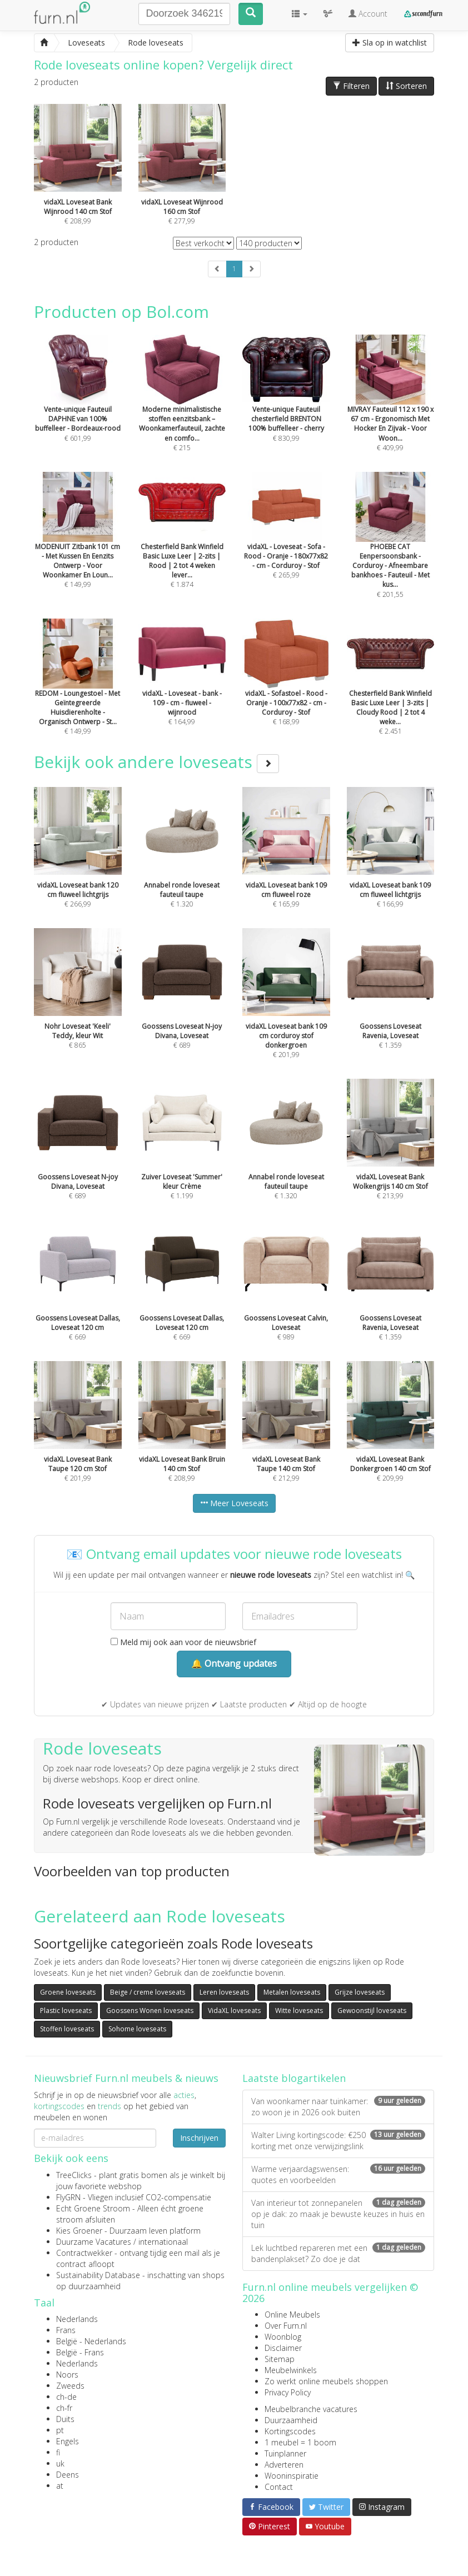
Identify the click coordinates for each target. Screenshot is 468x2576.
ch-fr (64, 2408)
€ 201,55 (391, 550)
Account (367, 13)
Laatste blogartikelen (294, 2078)
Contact (279, 2487)
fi (58, 2452)
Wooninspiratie (291, 2475)
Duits (65, 2419)
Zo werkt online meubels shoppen (326, 2381)
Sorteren (406, 86)
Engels (67, 2441)
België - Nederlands (91, 2341)
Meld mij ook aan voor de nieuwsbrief (183, 1642)
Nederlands (77, 2319)
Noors (67, 2374)
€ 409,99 (391, 408)
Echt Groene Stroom (93, 2208)
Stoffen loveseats (67, 2029)
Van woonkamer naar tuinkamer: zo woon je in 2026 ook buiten (338, 2106)
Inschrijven (199, 2137)
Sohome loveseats (137, 2029)
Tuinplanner (285, 2453)
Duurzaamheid (291, 2420)
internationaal (163, 2241)
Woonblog (283, 2336)
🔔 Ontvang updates (234, 1663)
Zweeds (70, 2385)
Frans (66, 2330)
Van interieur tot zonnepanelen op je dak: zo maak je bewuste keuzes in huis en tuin (338, 2214)
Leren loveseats (224, 1992)
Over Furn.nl (286, 2325)
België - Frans (80, 2352)
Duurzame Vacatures (93, 2241)
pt (60, 2430)
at (59, 2485)
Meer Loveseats (234, 1503)
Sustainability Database (98, 2275)
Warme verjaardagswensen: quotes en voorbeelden (338, 2174)
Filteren (351, 86)
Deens (67, 2474)
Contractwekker (84, 2253)
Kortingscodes (290, 2431)
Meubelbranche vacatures (311, 2409)
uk (60, 2463)
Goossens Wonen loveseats (149, 2010)
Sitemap (280, 2359)
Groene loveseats (68, 1992)
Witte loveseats (299, 2010)
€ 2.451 (391, 692)
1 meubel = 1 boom (300, 2442)
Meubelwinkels (291, 2370)
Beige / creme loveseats (147, 1992)
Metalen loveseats (291, 1992)
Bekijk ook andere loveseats (156, 761)
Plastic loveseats (66, 2010)
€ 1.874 (182, 545)
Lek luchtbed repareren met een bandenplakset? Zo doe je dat (338, 2253)
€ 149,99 (78, 545)
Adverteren (284, 2464)
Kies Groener (79, 2230)
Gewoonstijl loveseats (371, 2010)
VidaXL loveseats (234, 2010)
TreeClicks (74, 2175)
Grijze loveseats (360, 1992)
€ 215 (182, 408)
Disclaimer (283, 2348)
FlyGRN (68, 2197)
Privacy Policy (288, 2392)
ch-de (66, 2396)
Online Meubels (292, 2314)
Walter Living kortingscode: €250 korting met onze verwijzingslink (338, 2140)
